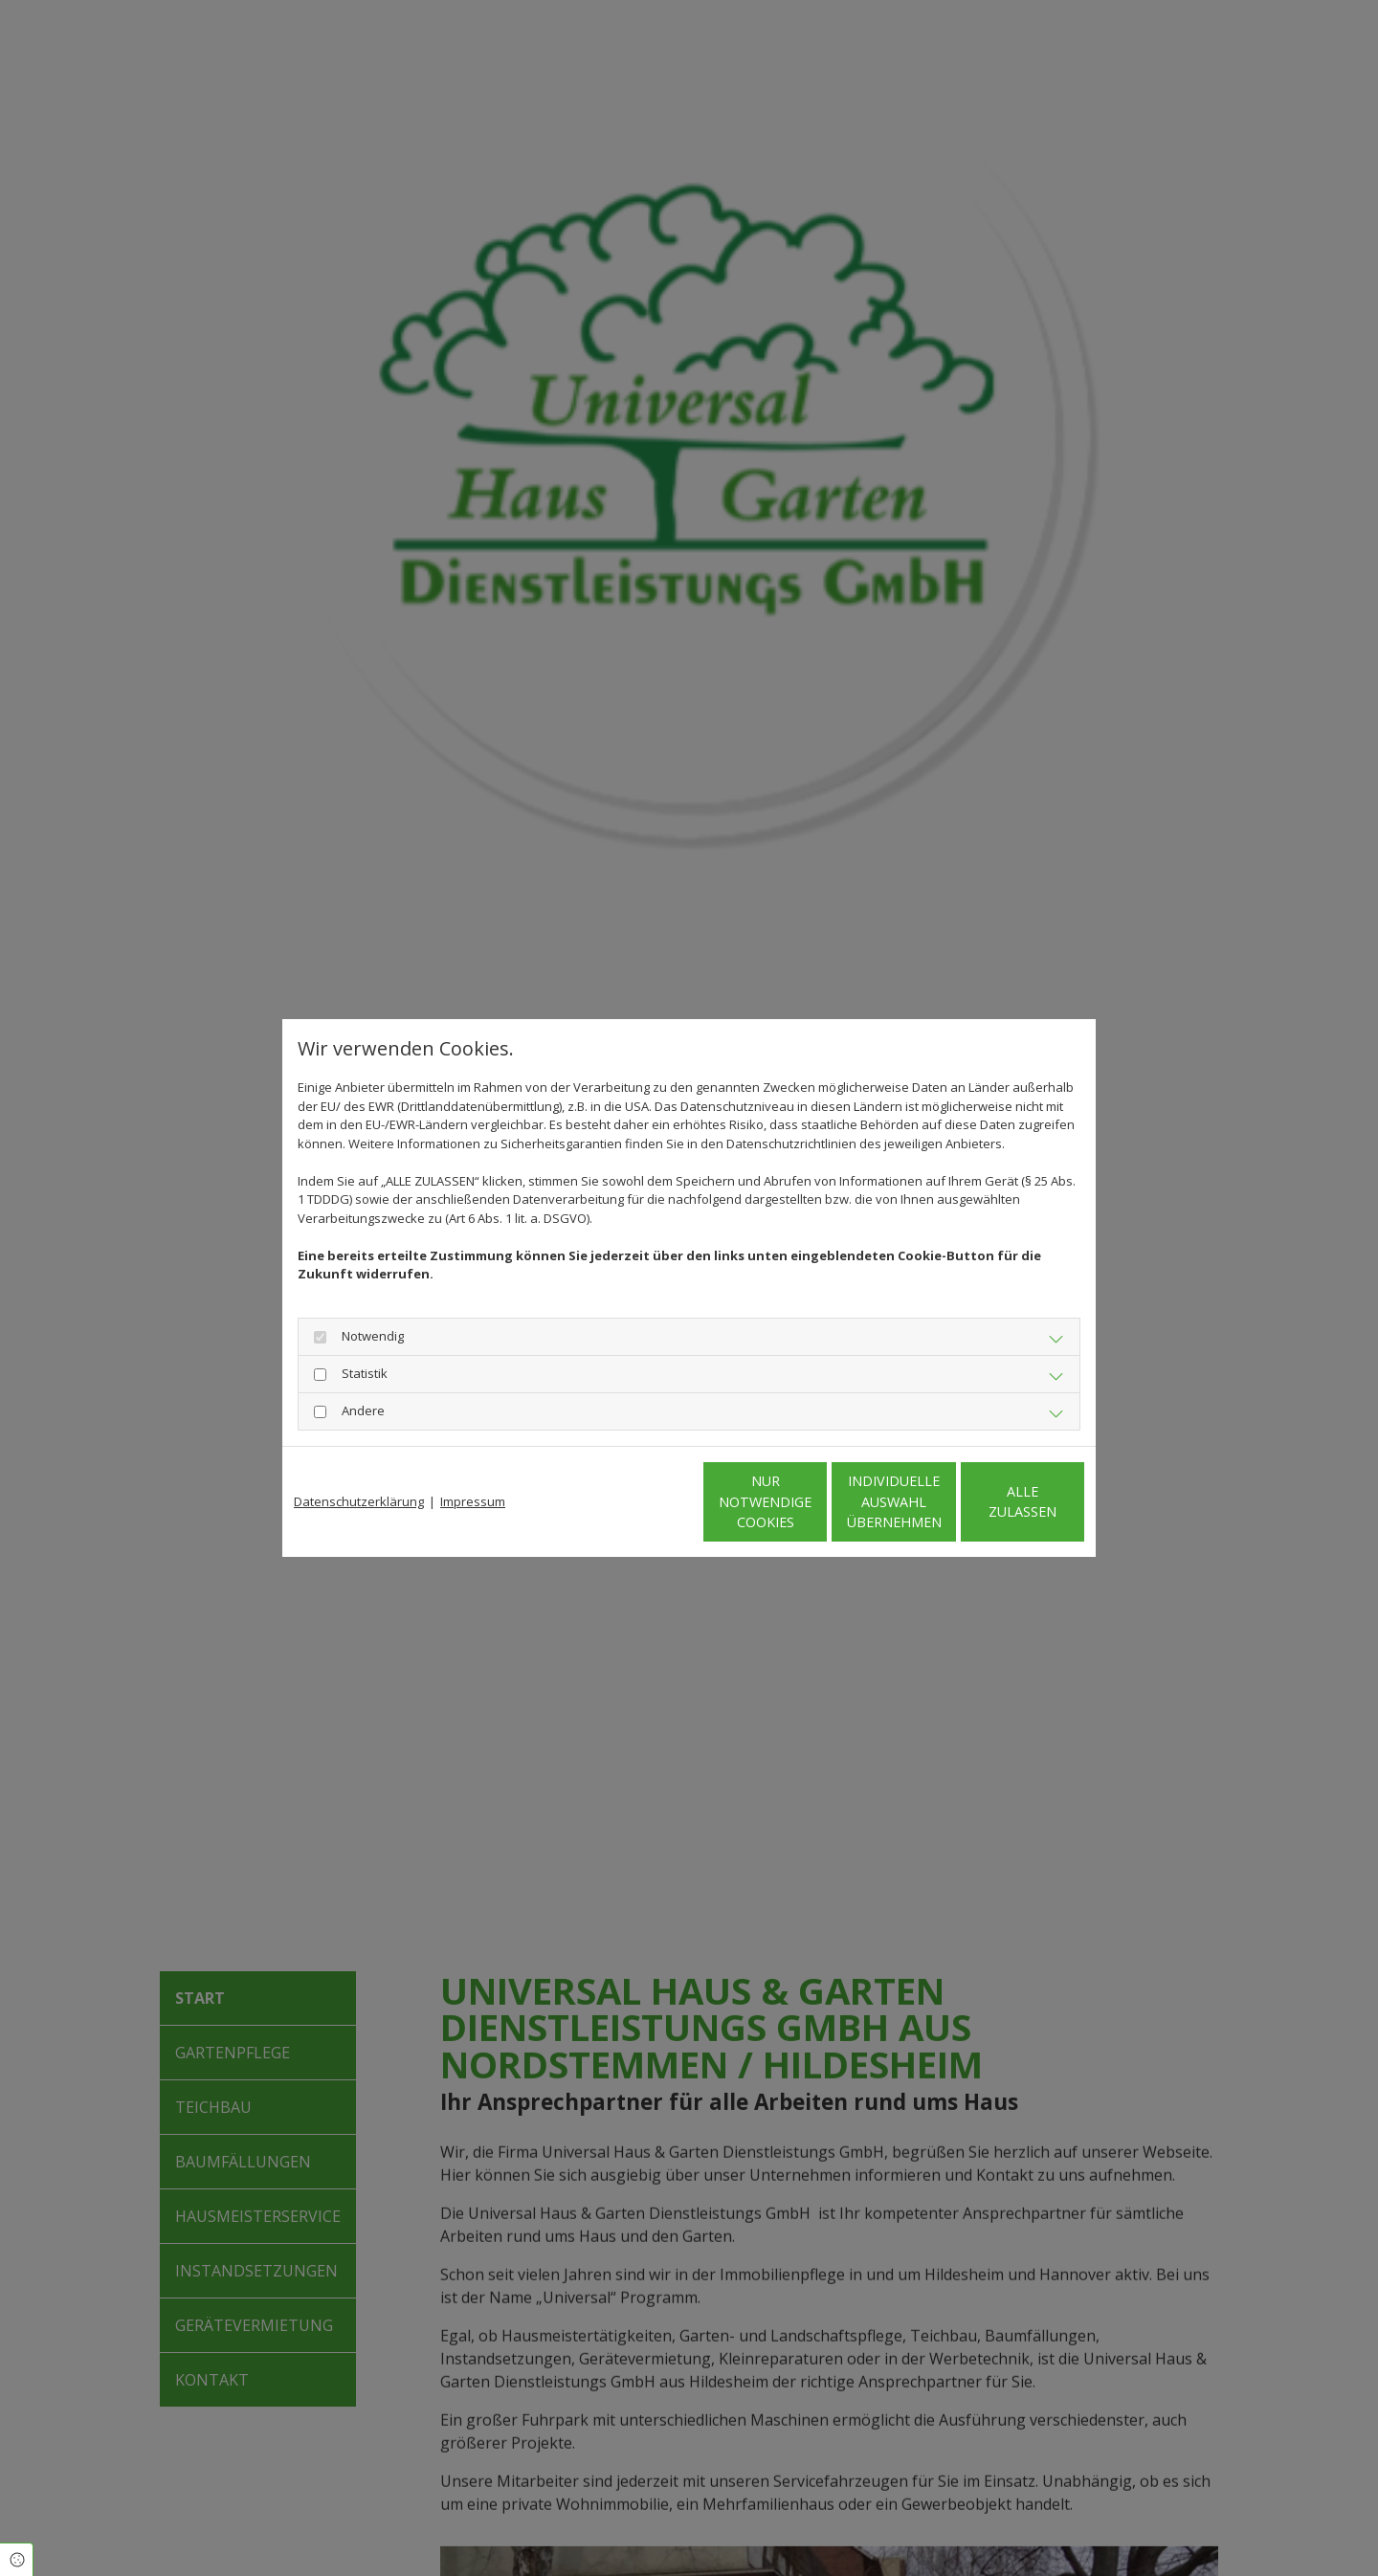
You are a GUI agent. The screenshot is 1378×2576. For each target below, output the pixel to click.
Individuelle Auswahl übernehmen (814, 1501)
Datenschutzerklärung (359, 1501)
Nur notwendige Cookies (632, 1501)
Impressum (472, 1501)
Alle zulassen (996, 1502)
